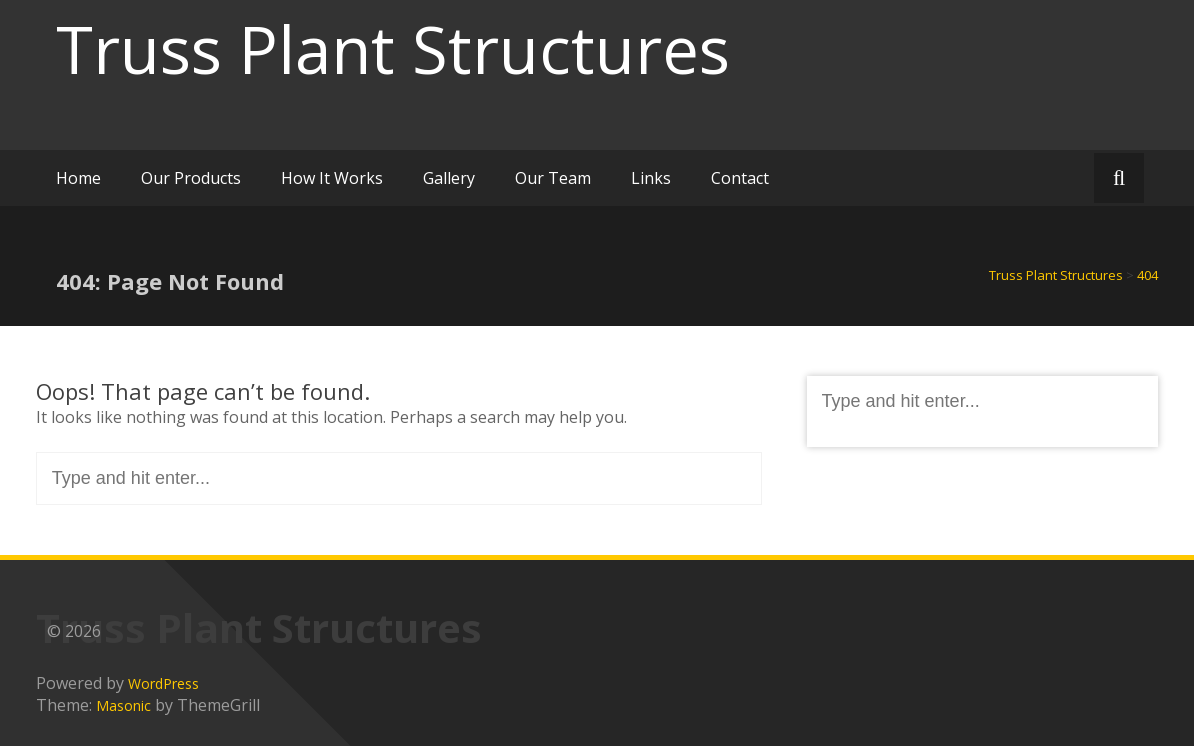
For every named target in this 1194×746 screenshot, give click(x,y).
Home (78, 178)
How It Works (332, 178)
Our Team (553, 178)
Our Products (191, 178)
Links (651, 178)
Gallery (449, 178)
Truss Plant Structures (393, 49)
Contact (740, 178)
